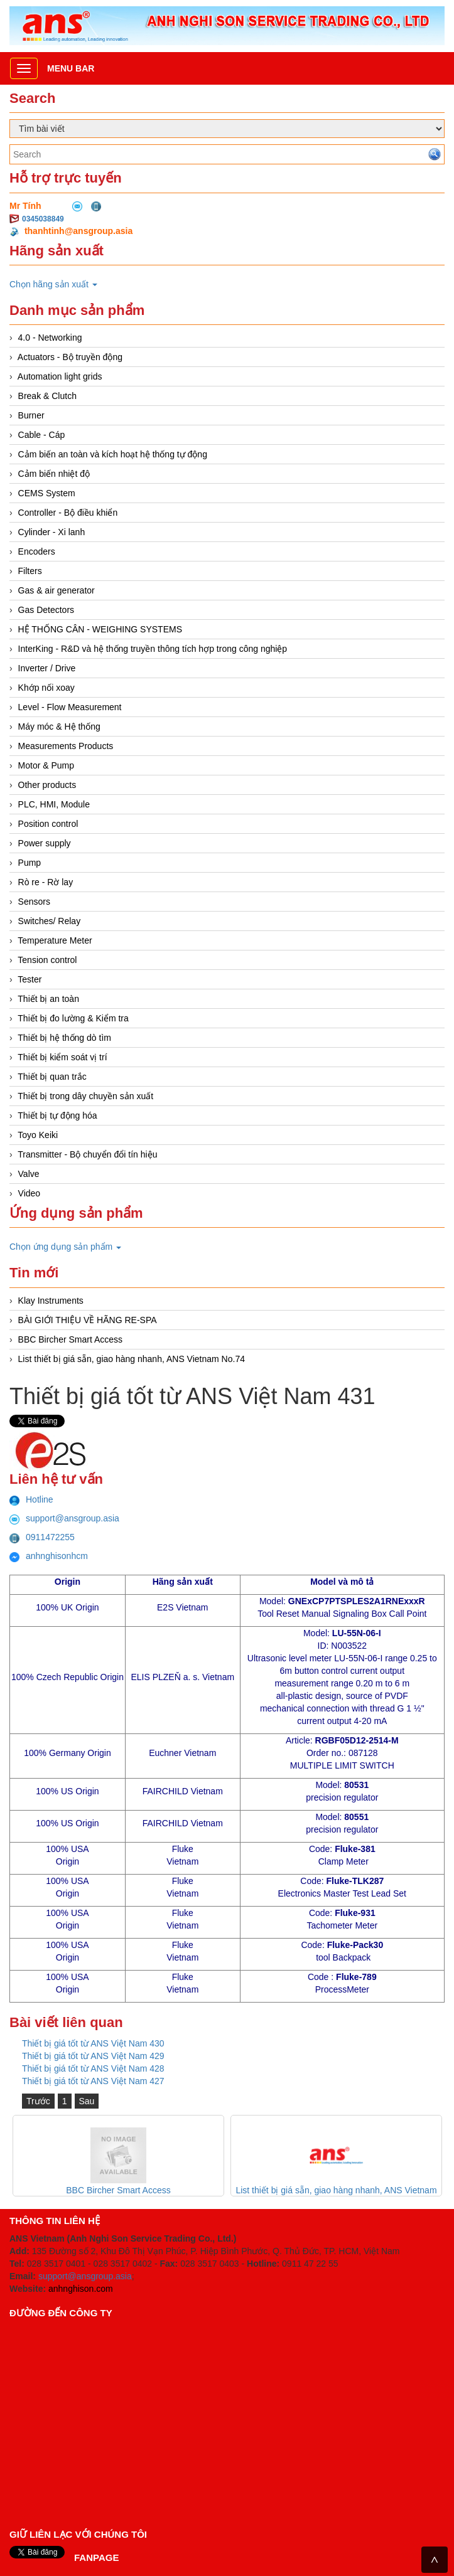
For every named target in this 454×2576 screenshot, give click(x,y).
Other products (47, 785)
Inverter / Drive (47, 668)
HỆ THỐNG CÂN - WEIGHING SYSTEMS (100, 629)
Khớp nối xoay (46, 688)
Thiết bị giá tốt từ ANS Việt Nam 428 (93, 2068)
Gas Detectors (46, 610)
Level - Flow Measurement (70, 707)
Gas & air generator (56, 590)
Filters (30, 571)
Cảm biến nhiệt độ (54, 474)
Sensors (34, 902)
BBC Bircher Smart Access (70, 1339)
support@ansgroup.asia (64, 1518)
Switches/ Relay (49, 921)
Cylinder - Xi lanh (51, 532)
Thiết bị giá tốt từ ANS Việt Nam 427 (93, 2081)
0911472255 (42, 1537)
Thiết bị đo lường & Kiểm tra (73, 1018)
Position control (48, 824)
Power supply (44, 843)
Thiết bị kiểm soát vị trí (62, 1057)
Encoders (36, 551)
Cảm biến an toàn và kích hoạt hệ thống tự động (112, 454)
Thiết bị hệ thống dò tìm (64, 1038)
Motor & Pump (46, 765)
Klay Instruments (51, 1301)
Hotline (31, 1499)
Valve (29, 1174)
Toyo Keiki (38, 1135)
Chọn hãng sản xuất (53, 284)
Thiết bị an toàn (48, 999)
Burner (31, 415)
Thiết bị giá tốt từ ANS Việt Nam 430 (93, 2043)
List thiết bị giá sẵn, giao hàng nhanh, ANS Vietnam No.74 (131, 1359)
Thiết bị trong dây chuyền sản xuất (85, 1096)
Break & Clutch (47, 396)
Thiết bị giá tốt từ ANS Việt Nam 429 (93, 2056)
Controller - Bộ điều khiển (68, 513)
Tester (29, 979)
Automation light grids (60, 376)
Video (29, 1193)
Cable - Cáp (41, 435)
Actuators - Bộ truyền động (70, 357)
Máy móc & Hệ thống (59, 726)
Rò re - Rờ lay (45, 882)
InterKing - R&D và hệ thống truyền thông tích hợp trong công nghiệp (153, 649)
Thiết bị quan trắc (52, 1077)
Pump (29, 863)
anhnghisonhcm (48, 1556)
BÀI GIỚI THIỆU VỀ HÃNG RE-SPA (87, 1320)
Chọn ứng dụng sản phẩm (65, 1247)
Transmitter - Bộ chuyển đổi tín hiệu (87, 1154)
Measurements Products (66, 746)
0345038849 (43, 219)
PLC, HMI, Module (54, 804)
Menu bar (70, 68)
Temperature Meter (55, 940)
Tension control (47, 960)
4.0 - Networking (50, 338)
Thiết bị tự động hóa (57, 1115)
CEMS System (46, 493)
